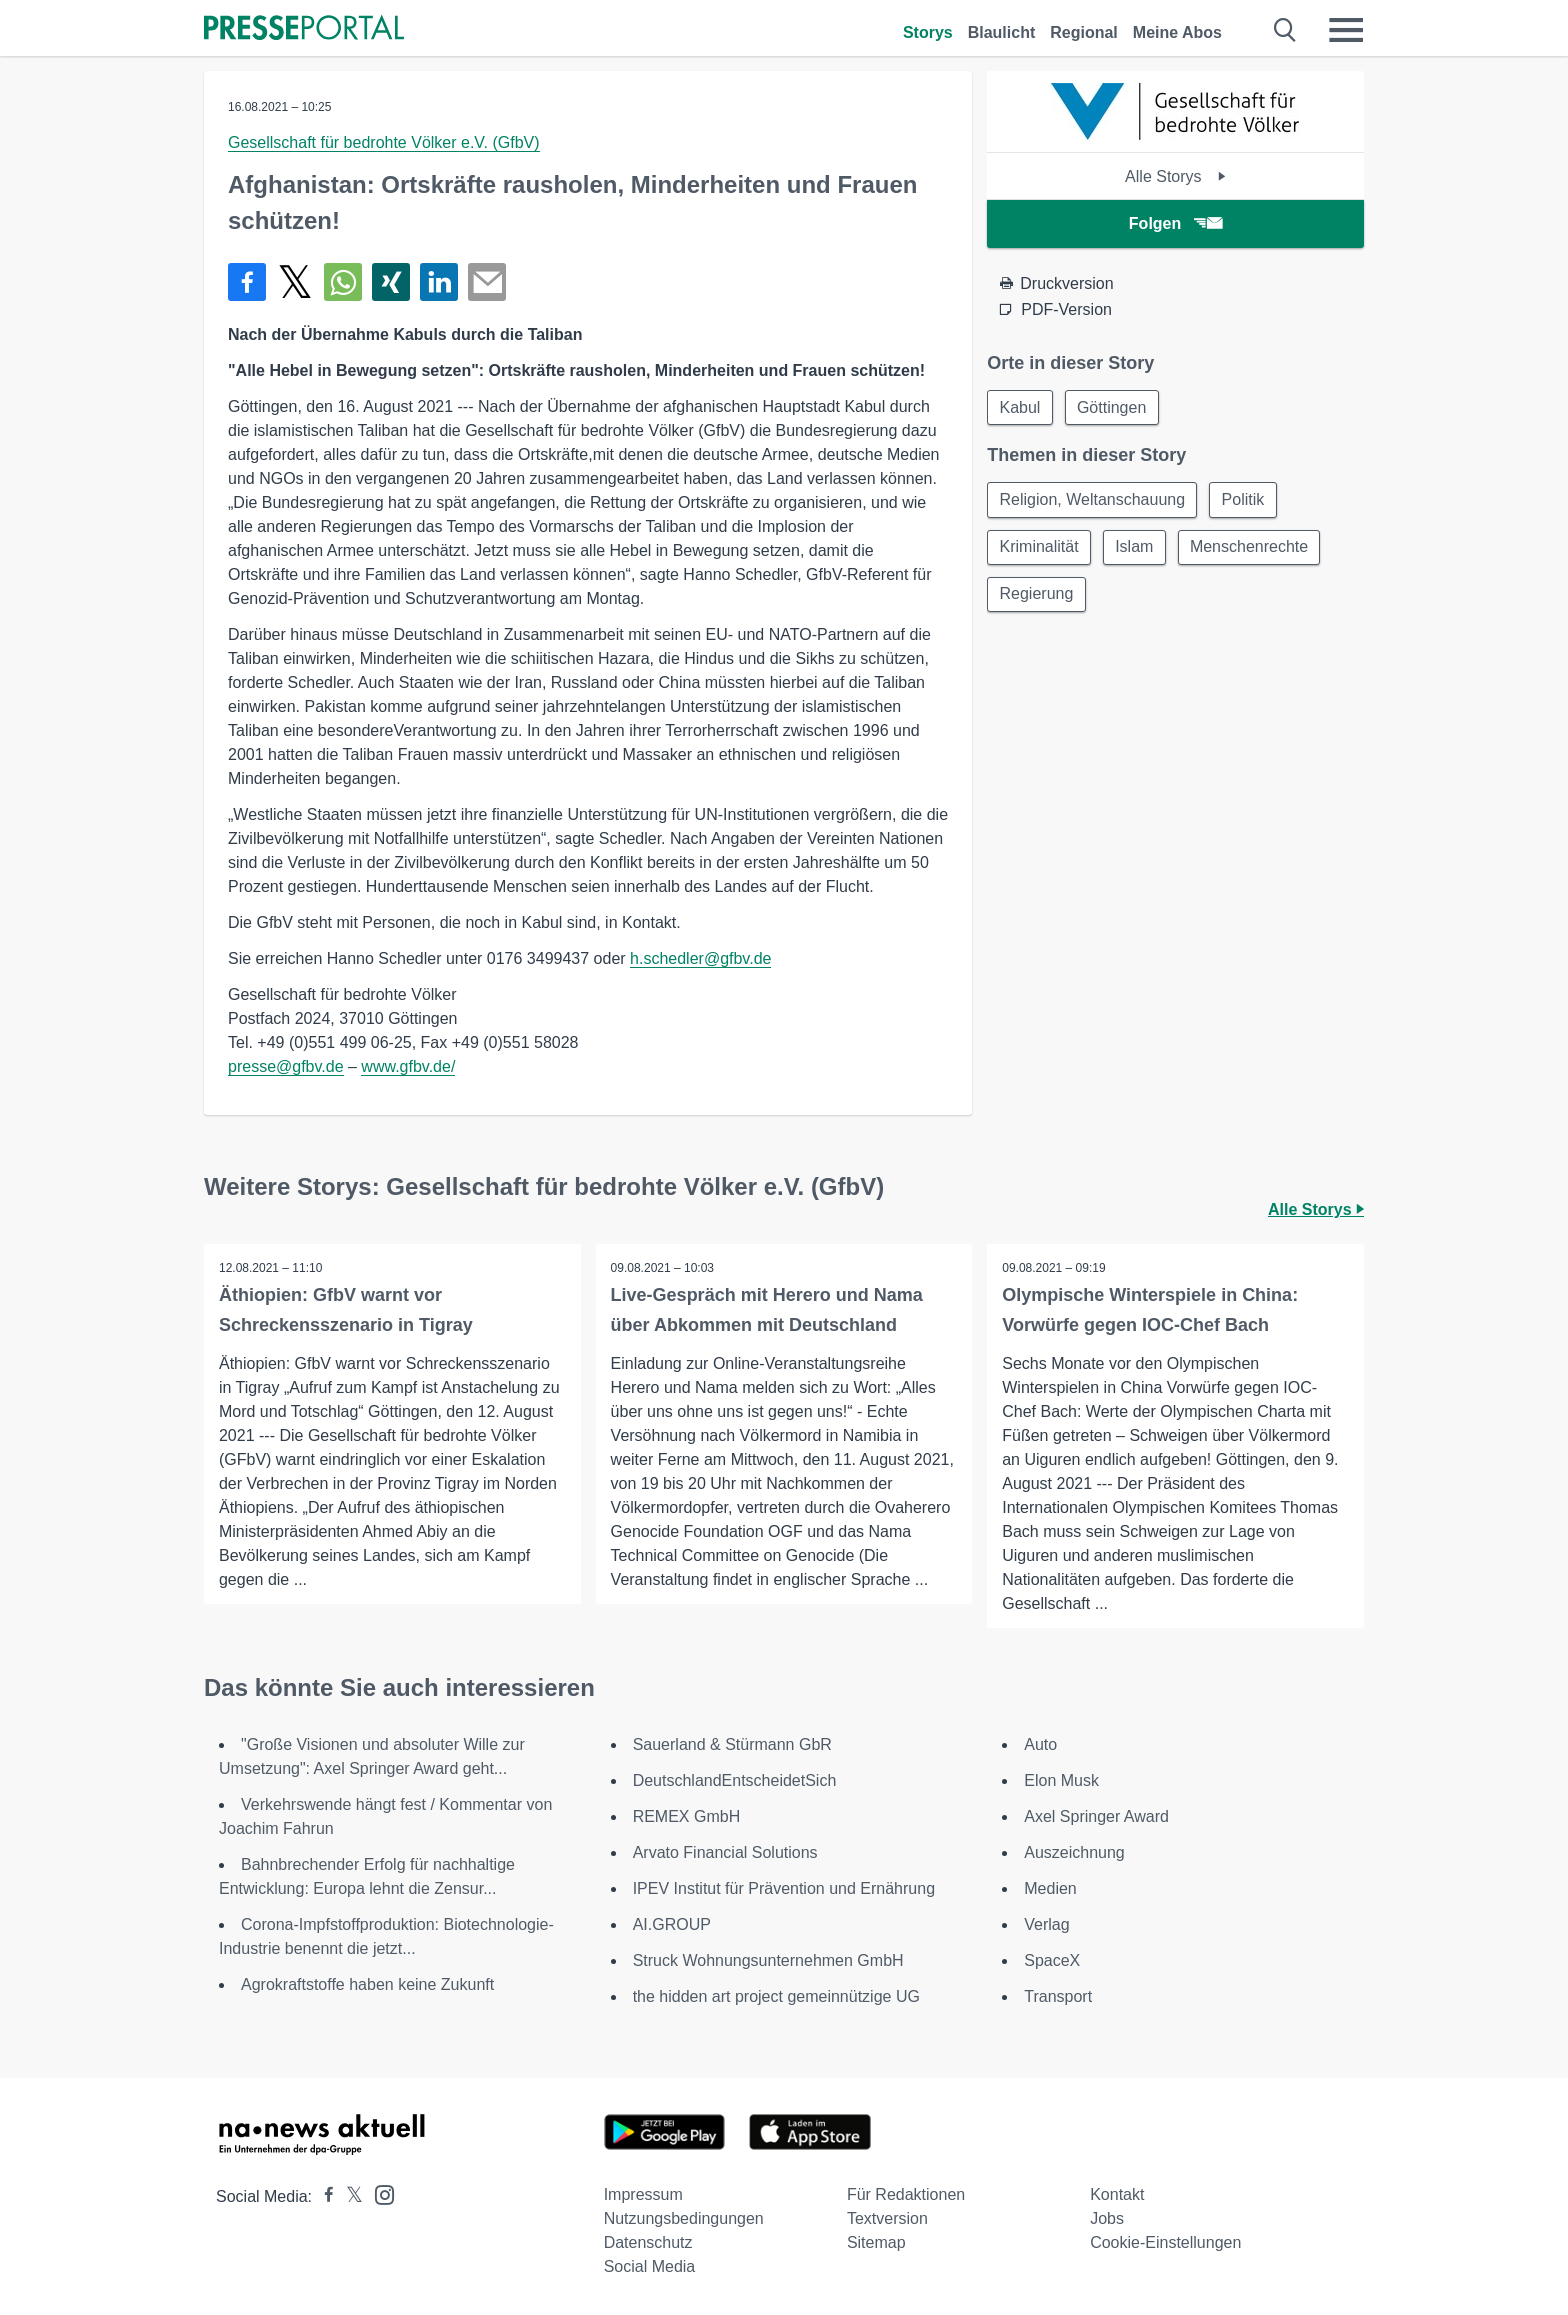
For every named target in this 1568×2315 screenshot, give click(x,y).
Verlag (1046, 1924)
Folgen (1175, 223)
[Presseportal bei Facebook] (323, 2196)
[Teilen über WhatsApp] (343, 282)
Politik (1245, 500)
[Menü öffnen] (1346, 30)
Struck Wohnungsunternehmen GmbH (768, 1960)
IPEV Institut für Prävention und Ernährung (784, 1888)
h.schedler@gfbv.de (700, 958)
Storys (928, 32)
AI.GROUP (672, 1924)
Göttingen (1113, 407)
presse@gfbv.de (286, 1066)
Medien (1050, 1888)
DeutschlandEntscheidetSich (735, 1780)
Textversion (887, 2218)
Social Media (650, 2266)
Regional (1084, 32)
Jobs (1107, 2218)
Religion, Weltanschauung (1093, 500)
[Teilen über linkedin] (439, 282)
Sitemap (876, 2242)
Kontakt (1117, 2194)
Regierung (1037, 596)
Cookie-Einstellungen (1165, 2242)
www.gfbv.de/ (408, 1066)
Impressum (643, 2194)
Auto (1040, 1744)
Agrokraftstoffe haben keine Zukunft (367, 1984)
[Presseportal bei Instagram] (378, 2193)
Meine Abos (1177, 32)
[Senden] (487, 282)
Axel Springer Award (1096, 1816)
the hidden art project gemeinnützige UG (776, 1996)
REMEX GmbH (687, 1816)
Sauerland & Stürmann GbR (732, 1744)
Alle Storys (1175, 176)
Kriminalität (1039, 548)
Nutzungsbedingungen (684, 2218)
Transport (1058, 1996)
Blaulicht (1002, 32)
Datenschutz (648, 2242)
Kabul (1020, 407)
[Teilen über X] (295, 282)
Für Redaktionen (906, 2194)
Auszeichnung (1074, 1852)
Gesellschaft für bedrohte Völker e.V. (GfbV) (384, 142)
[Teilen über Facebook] (247, 282)
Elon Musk (1061, 1780)
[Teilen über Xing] (391, 282)
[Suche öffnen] (1285, 30)
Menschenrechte (1253, 548)
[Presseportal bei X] (348, 2196)
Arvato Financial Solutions (725, 1852)
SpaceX (1052, 1960)
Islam (1136, 548)
